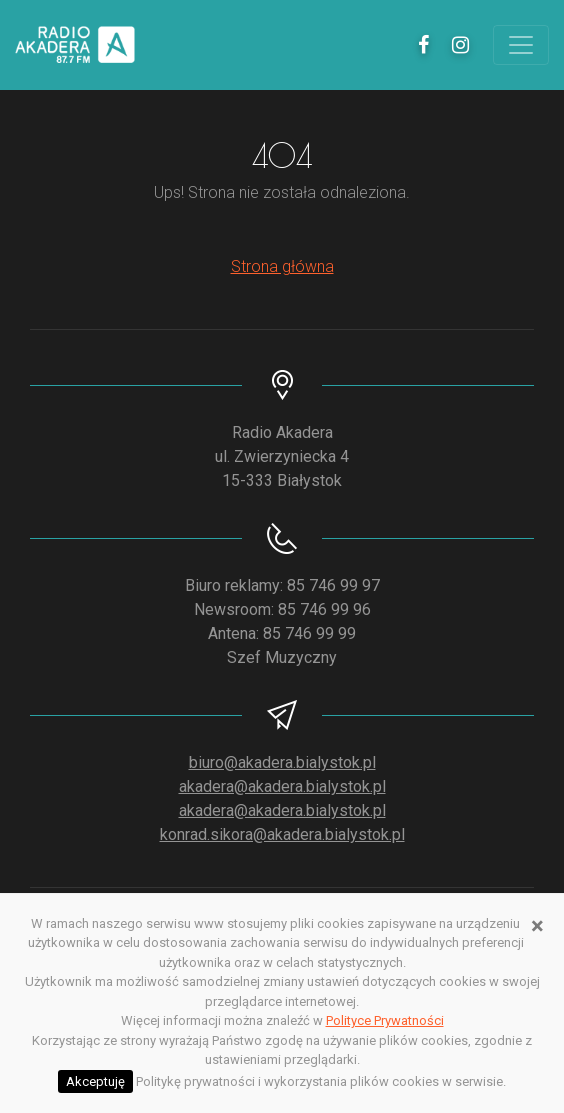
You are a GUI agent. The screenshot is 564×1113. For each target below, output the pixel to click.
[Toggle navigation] (521, 45)
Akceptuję (95, 1081)
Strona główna (282, 266)
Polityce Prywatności (385, 1020)
